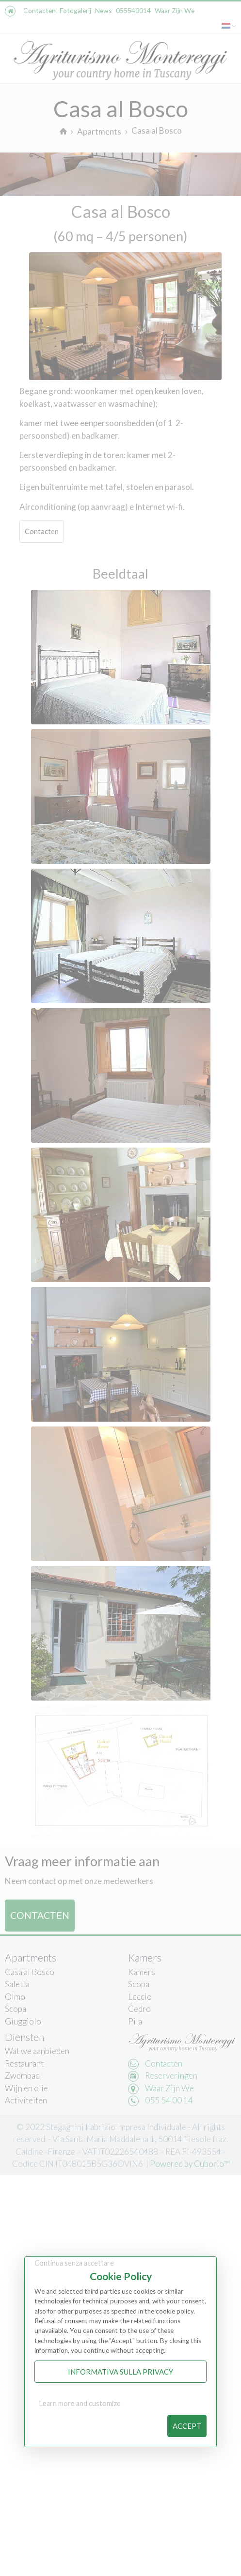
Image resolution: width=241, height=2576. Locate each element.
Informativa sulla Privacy (120, 2371)
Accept (187, 2426)
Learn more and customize (80, 2403)
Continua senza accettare (74, 2263)
